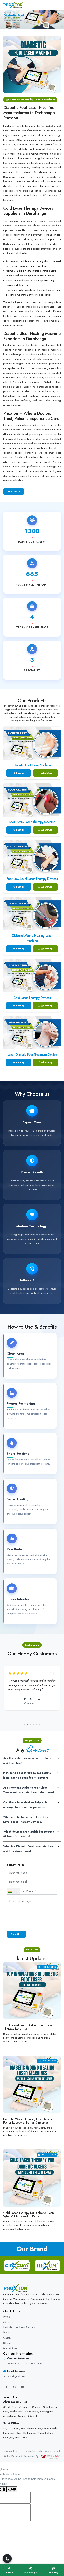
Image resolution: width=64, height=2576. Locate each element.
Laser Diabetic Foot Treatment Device (32, 1054)
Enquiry (18, 773)
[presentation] (32, 1921)
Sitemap (7, 2343)
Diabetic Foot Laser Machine (32, 765)
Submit (16, 1934)
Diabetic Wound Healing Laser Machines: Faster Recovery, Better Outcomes (30, 2121)
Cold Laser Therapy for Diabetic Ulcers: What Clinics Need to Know (29, 2215)
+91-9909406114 (13, 2363)
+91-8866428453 (34, 2363)
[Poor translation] (12, 2489)
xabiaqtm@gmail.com (14, 2376)
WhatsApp (45, 773)
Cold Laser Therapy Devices (32, 997)
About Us (8, 2322)
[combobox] (13, 1891)
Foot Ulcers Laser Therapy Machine (32, 822)
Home (6, 2317)
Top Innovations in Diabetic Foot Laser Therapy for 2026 (28, 2027)
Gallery (7, 2338)
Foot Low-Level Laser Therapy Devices (32, 879)
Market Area (10, 2348)
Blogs (6, 2332)
